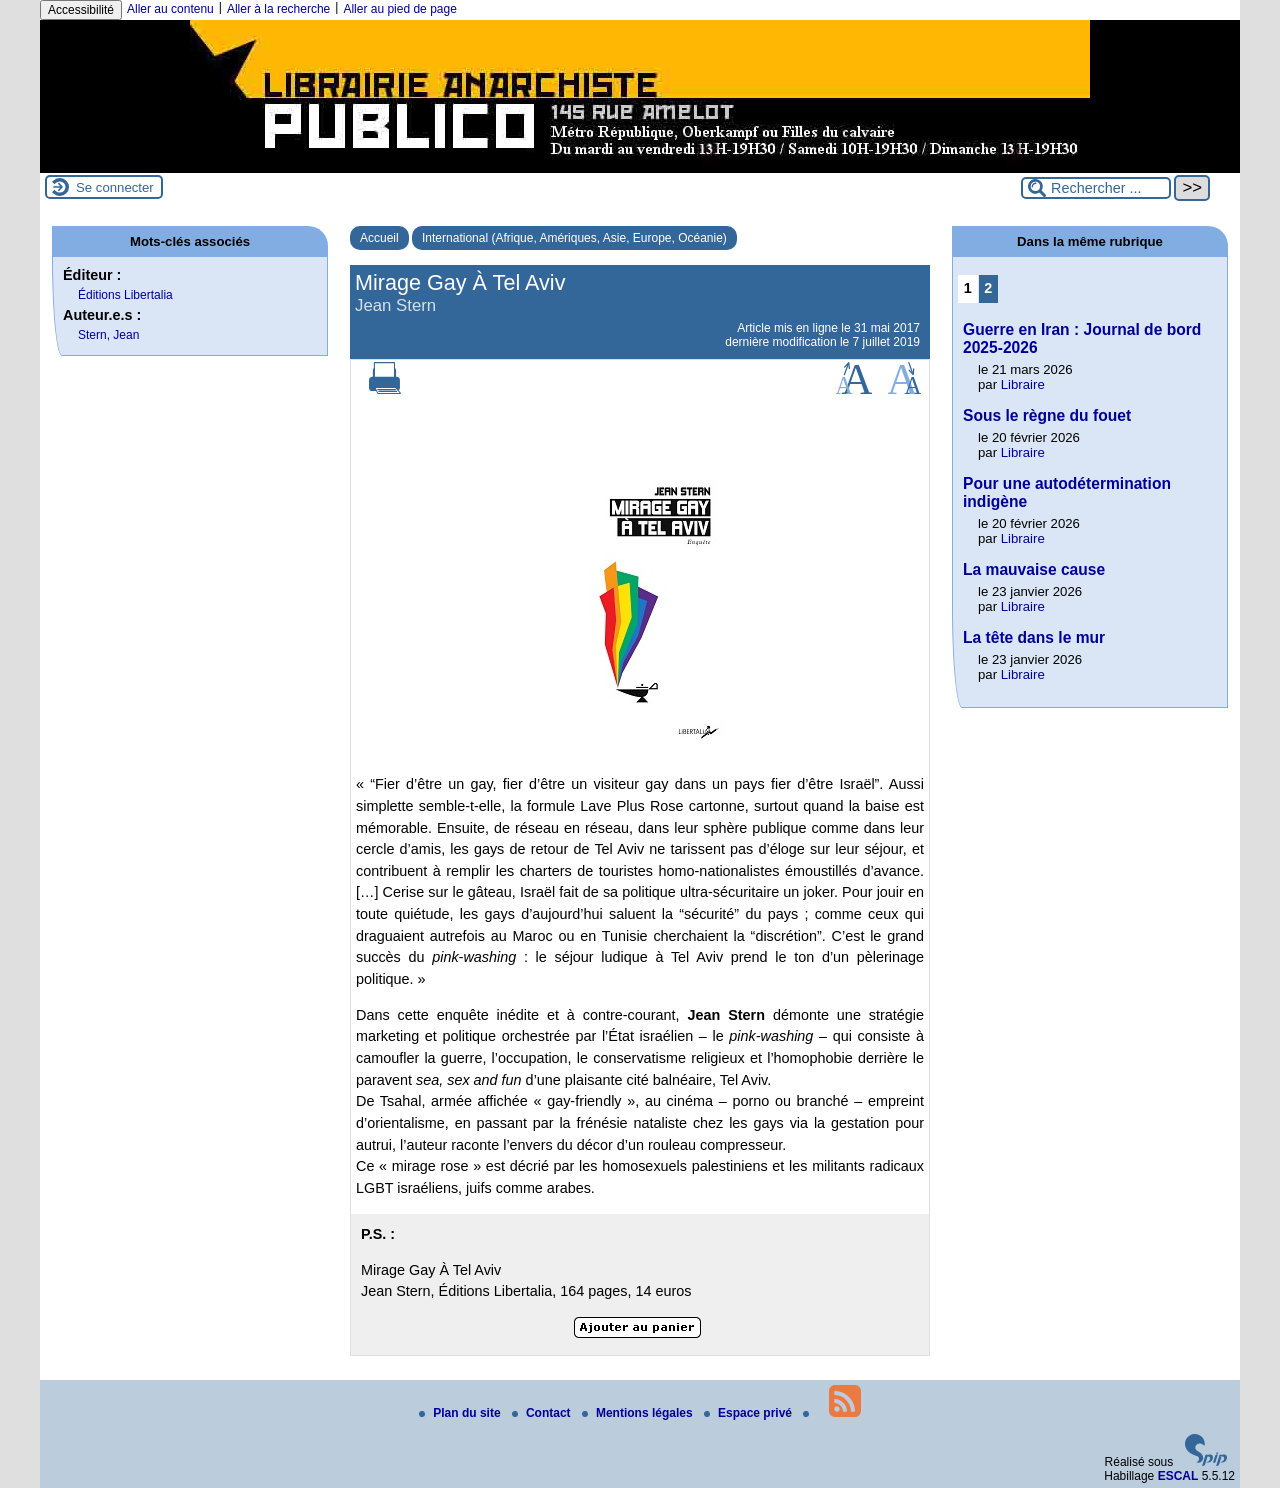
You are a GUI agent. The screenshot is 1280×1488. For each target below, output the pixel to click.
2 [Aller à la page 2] (988, 288)
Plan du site (461, 1413)
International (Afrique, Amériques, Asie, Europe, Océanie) (574, 238)
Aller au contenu (170, 9)
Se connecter (115, 187)
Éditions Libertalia (125, 295)
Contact (543, 1413)
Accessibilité (81, 10)
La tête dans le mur (1034, 637)
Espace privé (749, 1413)
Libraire (1023, 384)
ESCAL (1178, 1476)
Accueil (379, 238)
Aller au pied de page (399, 9)
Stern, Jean (108, 335)
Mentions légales (639, 1413)
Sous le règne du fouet (1047, 415)
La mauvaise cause (1034, 569)
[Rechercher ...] (1096, 188)
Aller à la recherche (278, 9)
